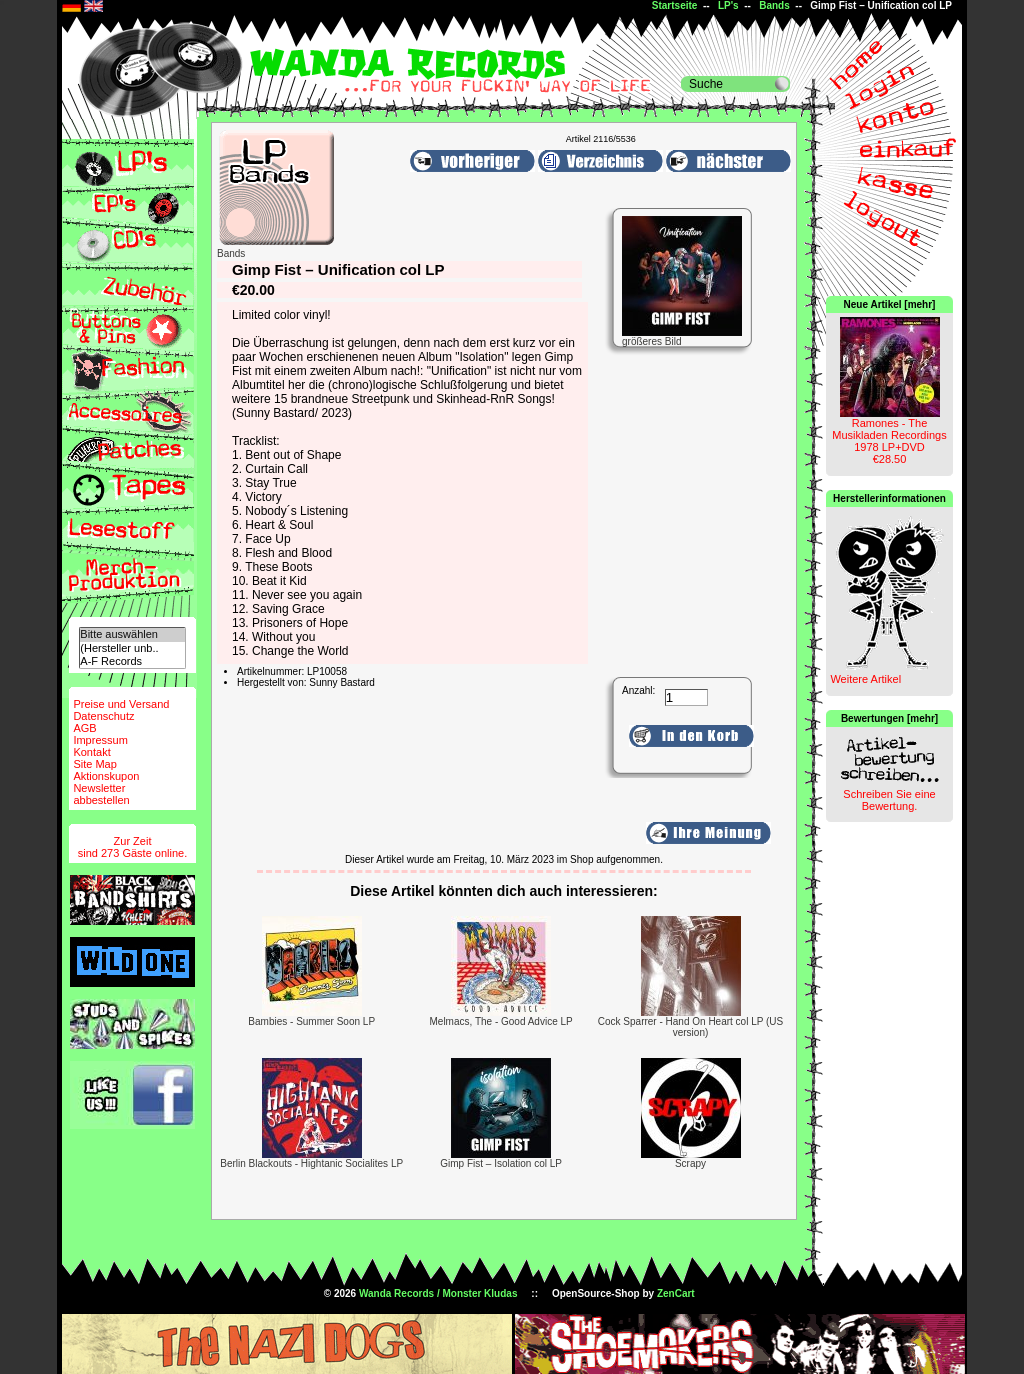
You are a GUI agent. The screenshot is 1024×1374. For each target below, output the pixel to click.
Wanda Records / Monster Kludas (438, 1293)
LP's (728, 5)
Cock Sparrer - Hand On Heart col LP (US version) (690, 1027)
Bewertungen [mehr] (889, 718)
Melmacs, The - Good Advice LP (501, 1021)
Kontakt (91, 752)
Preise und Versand (121, 704)
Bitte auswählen (132, 634)
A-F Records (132, 661)
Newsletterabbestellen (101, 794)
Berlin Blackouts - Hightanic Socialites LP (311, 1163)
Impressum (100, 740)
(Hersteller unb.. (132, 648)
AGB (84, 728)
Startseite (675, 5)
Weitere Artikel (865, 679)
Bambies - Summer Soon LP (311, 1021)
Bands (774, 5)
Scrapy (690, 1163)
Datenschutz (103, 716)
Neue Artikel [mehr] (890, 304)
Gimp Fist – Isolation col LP (501, 1163)
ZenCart (676, 1293)
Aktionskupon (106, 776)
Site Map (94, 764)
